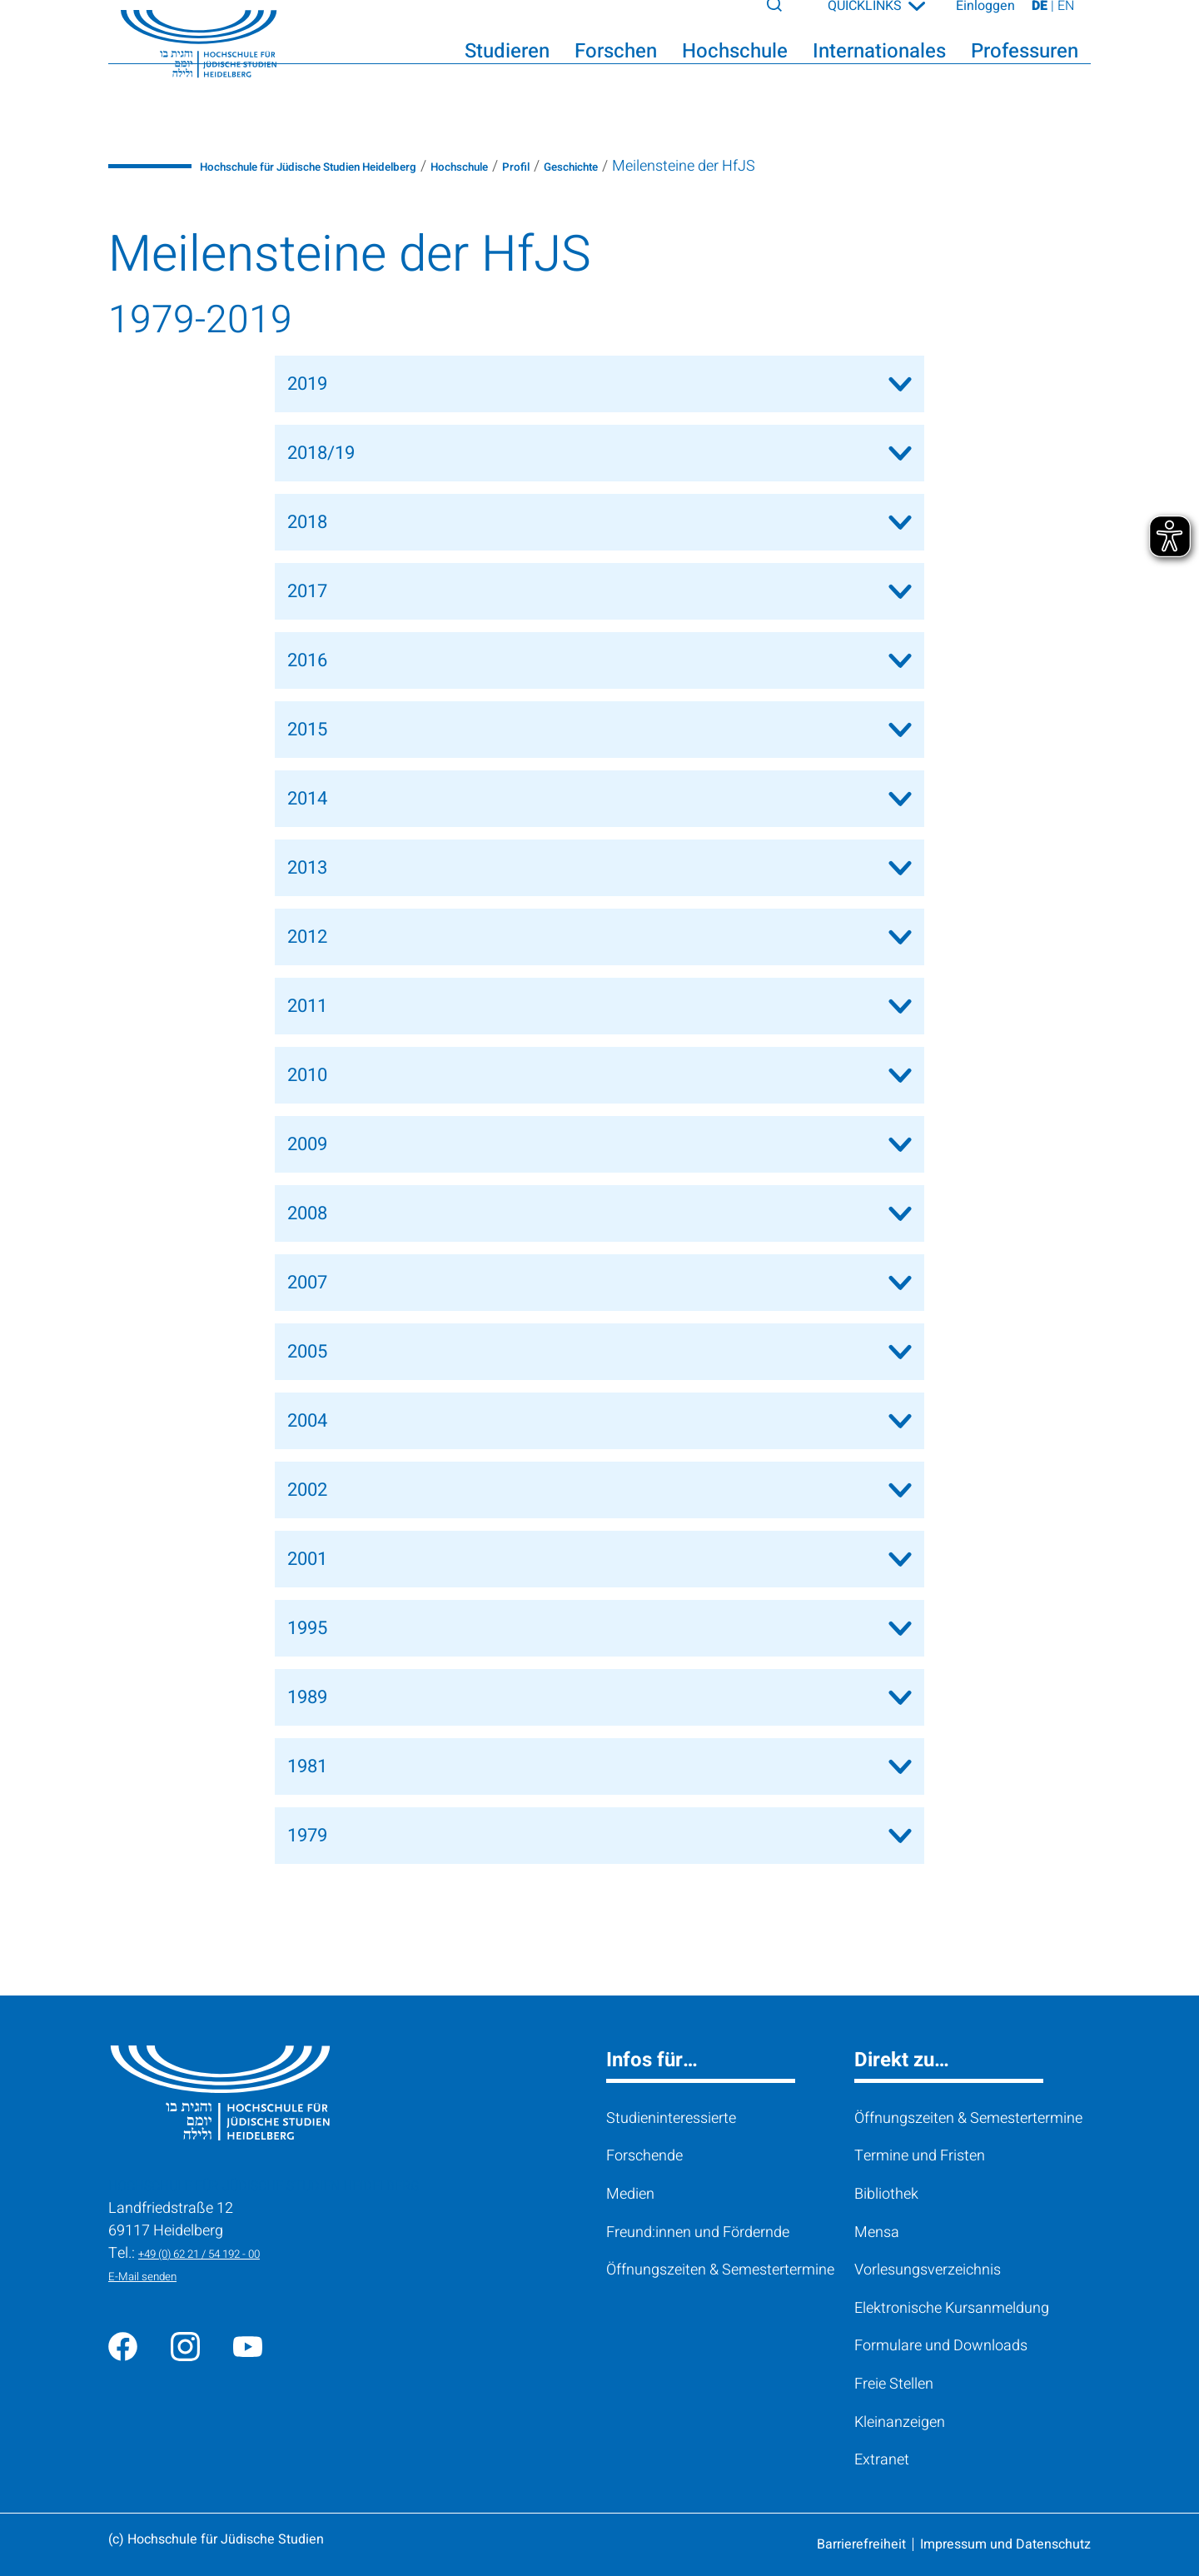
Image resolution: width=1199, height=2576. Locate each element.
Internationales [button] (879, 67)
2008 (307, 1213)
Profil (622, 166)
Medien (630, 2194)
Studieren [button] (507, 67)
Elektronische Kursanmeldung (951, 2308)
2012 (307, 937)
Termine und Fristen (919, 2156)
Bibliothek (886, 2194)
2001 (307, 1559)
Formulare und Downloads (940, 2345)
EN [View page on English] (1065, 22)
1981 (307, 1766)
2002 (307, 1490)
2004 (307, 1421)
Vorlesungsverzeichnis (927, 2270)
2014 (307, 798)
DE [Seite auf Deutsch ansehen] (1041, 22)
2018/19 (321, 453)
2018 (307, 522)
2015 (307, 729)
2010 (307, 1075)
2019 (307, 384)
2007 (307, 1282)
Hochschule (550, 166)
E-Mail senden (154, 2276)
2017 (307, 591)
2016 (307, 660)
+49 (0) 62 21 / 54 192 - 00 (223, 2253)
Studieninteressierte (671, 2118)
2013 (307, 868)
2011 (307, 1006)
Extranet (881, 2460)
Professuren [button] (1024, 67)
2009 (307, 1144)
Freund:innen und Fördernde (697, 2232)
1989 (307, 1697)
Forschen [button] (616, 67)
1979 (307, 1835)
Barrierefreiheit (861, 2544)
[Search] (790, 20)
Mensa (876, 2232)
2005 (307, 1351)
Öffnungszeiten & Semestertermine (720, 2270)
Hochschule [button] (735, 67)
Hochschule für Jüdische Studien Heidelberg (348, 166)
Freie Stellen (893, 2384)
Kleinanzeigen (899, 2422)
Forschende (644, 2156)
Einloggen (985, 22)
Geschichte (692, 166)
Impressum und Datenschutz (1005, 2544)
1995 (307, 1628)
